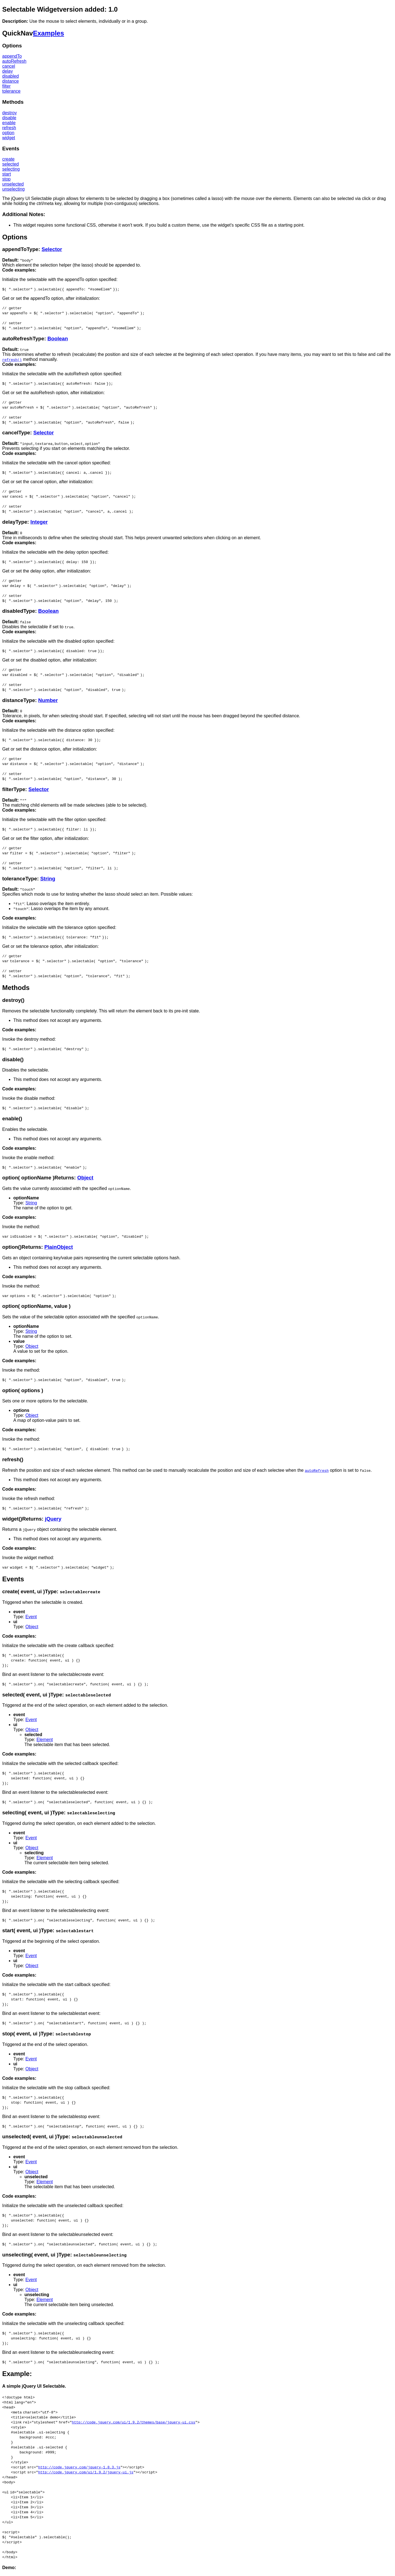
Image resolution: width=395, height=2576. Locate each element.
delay (7, 71)
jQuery (53, 1519)
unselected (13, 184)
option (8, 132)
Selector (52, 249)
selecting (11, 169)
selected (10, 164)
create (8, 159)
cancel (8, 66)
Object (85, 1178)
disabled (10, 76)
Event (31, 1616)
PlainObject (58, 1247)
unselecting (13, 189)
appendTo (12, 56)
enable (9, 122)
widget (8, 137)
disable (9, 117)
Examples (48, 33)
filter (6, 86)
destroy (9, 112)
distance (10, 81)
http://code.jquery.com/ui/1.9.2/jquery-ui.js (85, 2471)
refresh (9, 127)
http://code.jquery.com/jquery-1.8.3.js (79, 2466)
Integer (39, 522)
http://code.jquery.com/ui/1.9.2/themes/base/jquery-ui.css (133, 2422)
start (6, 174)
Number (48, 700)
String (47, 879)
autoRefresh (14, 61)
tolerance (11, 91)
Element (45, 1739)
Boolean (57, 338)
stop (6, 179)
